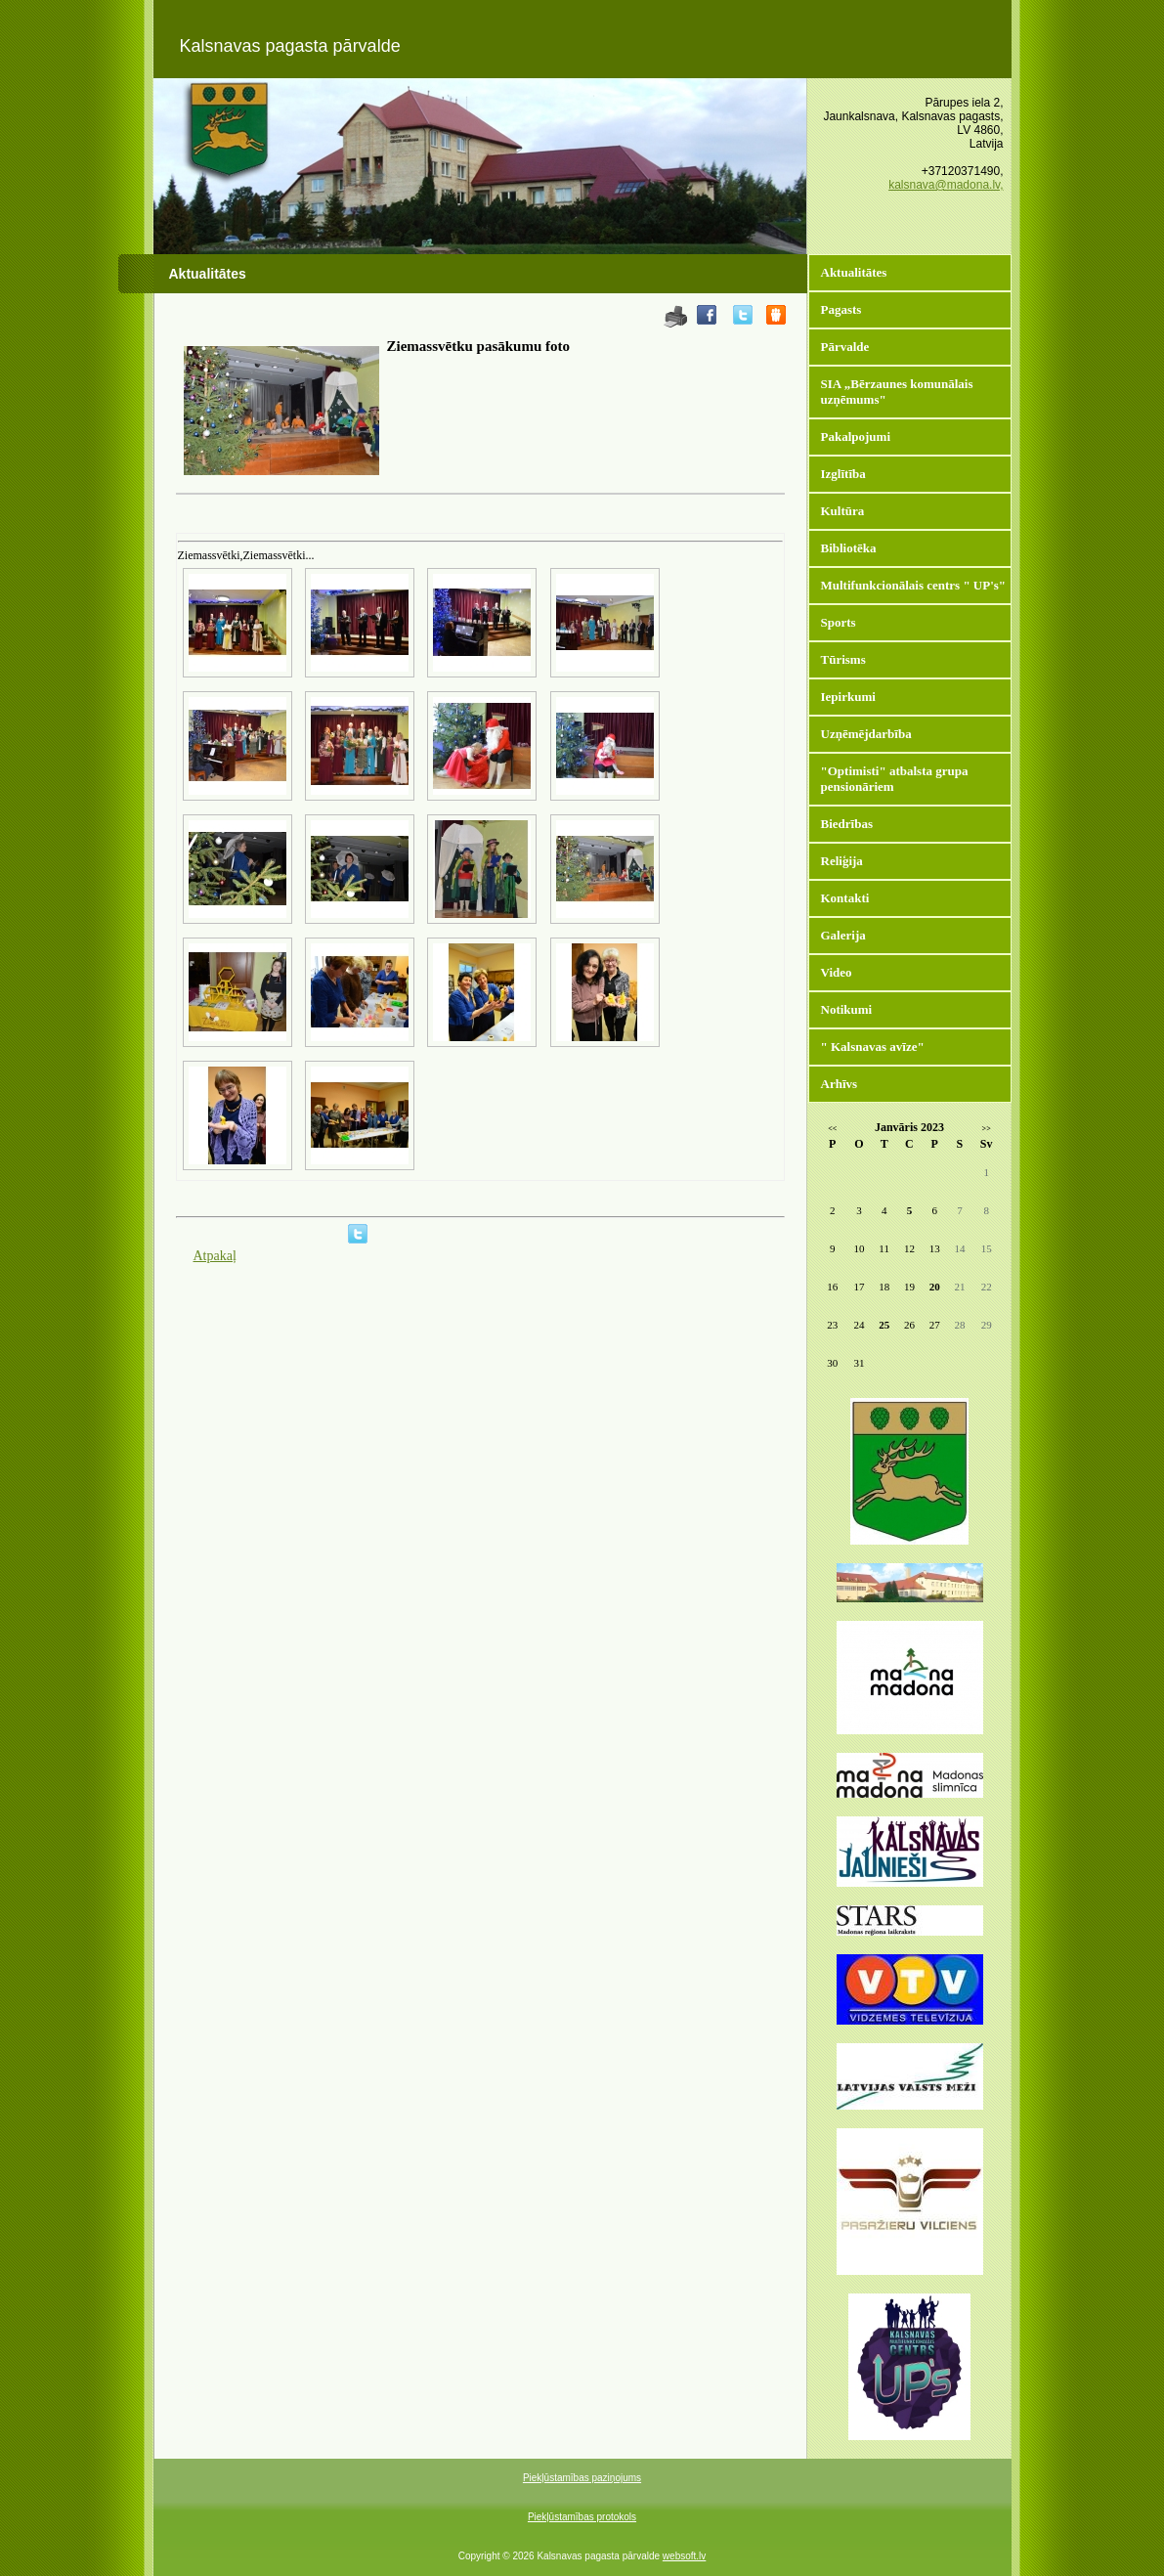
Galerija (843, 935)
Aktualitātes (854, 272)
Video (836, 972)
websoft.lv (684, 2556)
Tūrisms (843, 659)
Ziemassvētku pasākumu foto (479, 346)
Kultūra (843, 510)
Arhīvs (839, 1083)
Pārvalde (845, 346)
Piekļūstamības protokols (582, 2516)
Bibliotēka (849, 548)
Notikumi (847, 1009)
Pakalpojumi (856, 436)
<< (832, 1128)
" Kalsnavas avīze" (873, 1046)
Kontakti (845, 898)
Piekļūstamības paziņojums (582, 2477)
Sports (838, 622)
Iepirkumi (848, 696)
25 (884, 1325)
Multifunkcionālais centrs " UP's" (914, 585)
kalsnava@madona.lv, (945, 185)
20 (934, 1286)
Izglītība (843, 473)
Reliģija (842, 860)
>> (986, 1128)
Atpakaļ (215, 1255)
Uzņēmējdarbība (866, 733)
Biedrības (847, 823)
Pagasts (841, 309)
